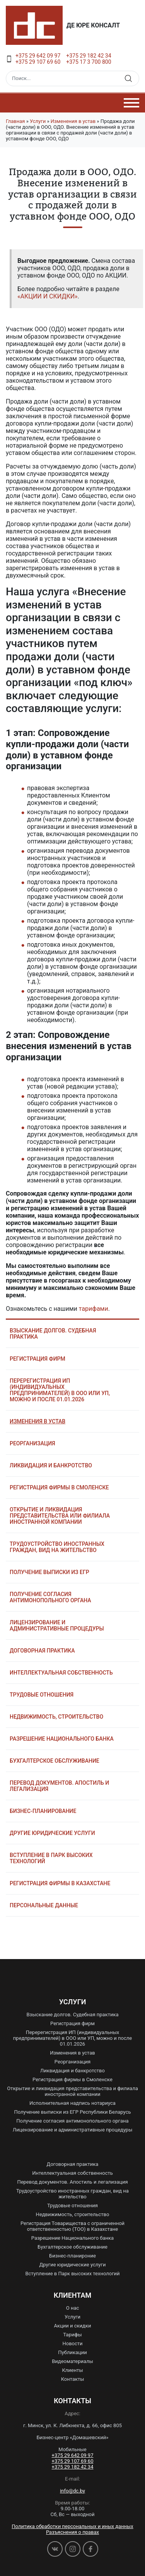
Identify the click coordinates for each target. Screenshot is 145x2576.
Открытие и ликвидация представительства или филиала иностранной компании (60, 1515)
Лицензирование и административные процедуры (57, 1625)
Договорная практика (42, 1650)
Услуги (38, 121)
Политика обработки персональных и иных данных (72, 2526)
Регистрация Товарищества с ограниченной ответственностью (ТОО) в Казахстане (72, 2226)
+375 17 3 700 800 (88, 62)
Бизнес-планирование (43, 1811)
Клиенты (72, 2370)
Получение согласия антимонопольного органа (50, 1597)
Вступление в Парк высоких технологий (51, 1858)
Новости (72, 2343)
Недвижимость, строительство (56, 1717)
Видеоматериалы (72, 2361)
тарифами (93, 1308)
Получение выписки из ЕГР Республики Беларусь (72, 2112)
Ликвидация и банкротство (51, 1465)
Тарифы (72, 2334)
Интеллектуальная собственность (61, 1673)
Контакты (72, 2379)
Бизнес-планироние (72, 2256)
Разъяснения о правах (72, 2532)
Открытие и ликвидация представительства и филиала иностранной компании (72, 2091)
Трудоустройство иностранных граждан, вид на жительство (57, 1547)
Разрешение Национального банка (62, 1739)
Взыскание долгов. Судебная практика (53, 1333)
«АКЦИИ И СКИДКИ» (47, 296)
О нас (72, 2308)
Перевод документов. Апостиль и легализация (59, 1786)
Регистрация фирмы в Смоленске (59, 1487)
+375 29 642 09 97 (37, 56)
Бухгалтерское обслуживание (54, 1761)
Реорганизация (32, 1443)
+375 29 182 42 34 (88, 56)
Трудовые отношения (41, 1695)
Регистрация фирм (37, 1359)
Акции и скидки (72, 2326)
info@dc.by (72, 2491)
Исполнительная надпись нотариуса (72, 2103)
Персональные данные (44, 1905)
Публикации (72, 2352)
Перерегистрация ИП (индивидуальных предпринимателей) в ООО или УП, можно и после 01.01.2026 (60, 1390)
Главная (15, 121)
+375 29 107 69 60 (37, 62)
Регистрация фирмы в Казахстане (60, 1883)
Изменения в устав (73, 121)
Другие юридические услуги (52, 1833)
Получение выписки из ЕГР (49, 1572)
